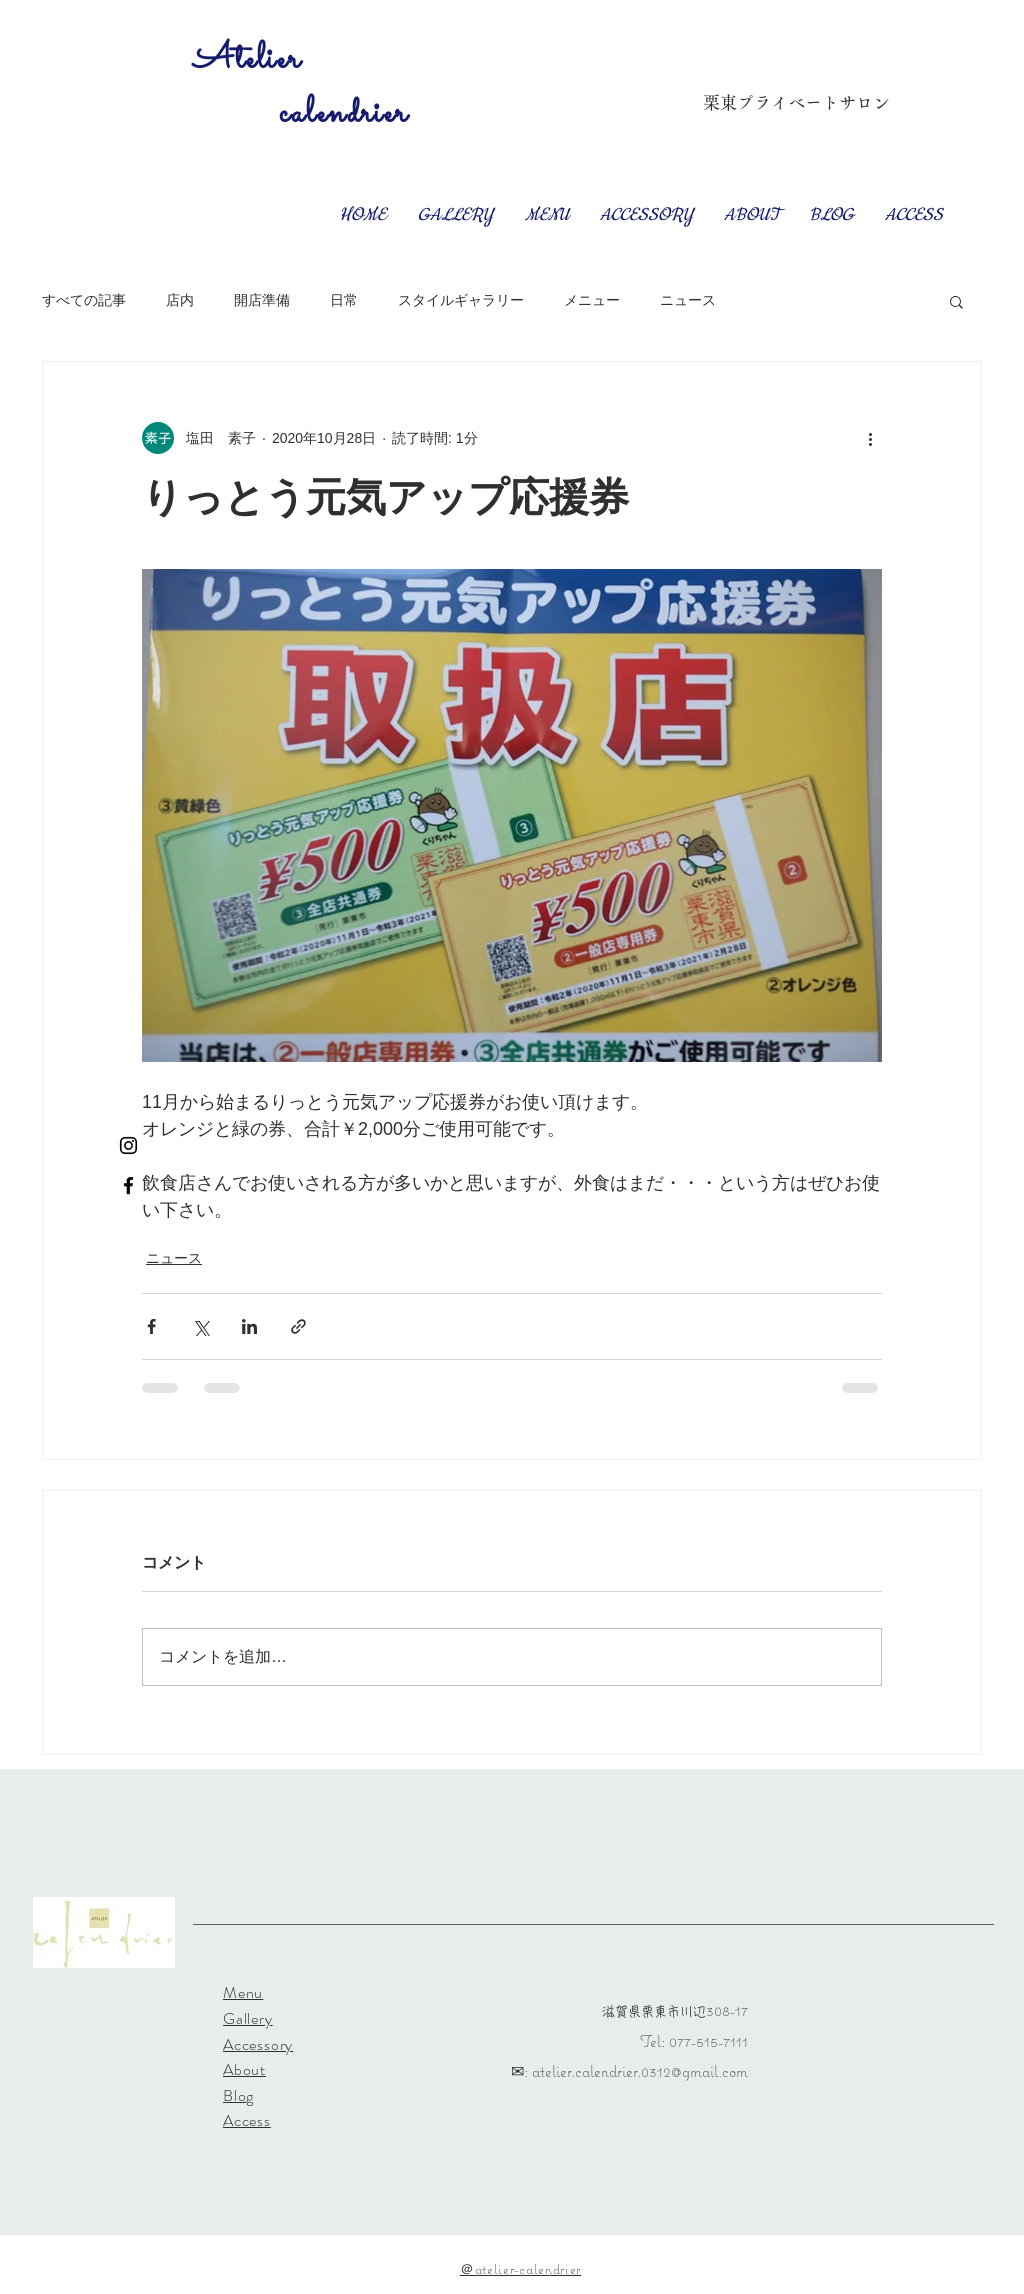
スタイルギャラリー (461, 300)
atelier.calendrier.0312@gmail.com (640, 2071)
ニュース (688, 300)
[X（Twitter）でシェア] (200, 1326)
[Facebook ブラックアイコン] (128, 1185)
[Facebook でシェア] (151, 1326)
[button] (956, 301)
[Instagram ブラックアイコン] (128, 1145)
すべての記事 (84, 300)
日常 (344, 300)
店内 (180, 300)
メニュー (592, 300)
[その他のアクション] (870, 438)
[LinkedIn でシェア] (249, 1326)
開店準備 (262, 300)
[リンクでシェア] (298, 1326)
